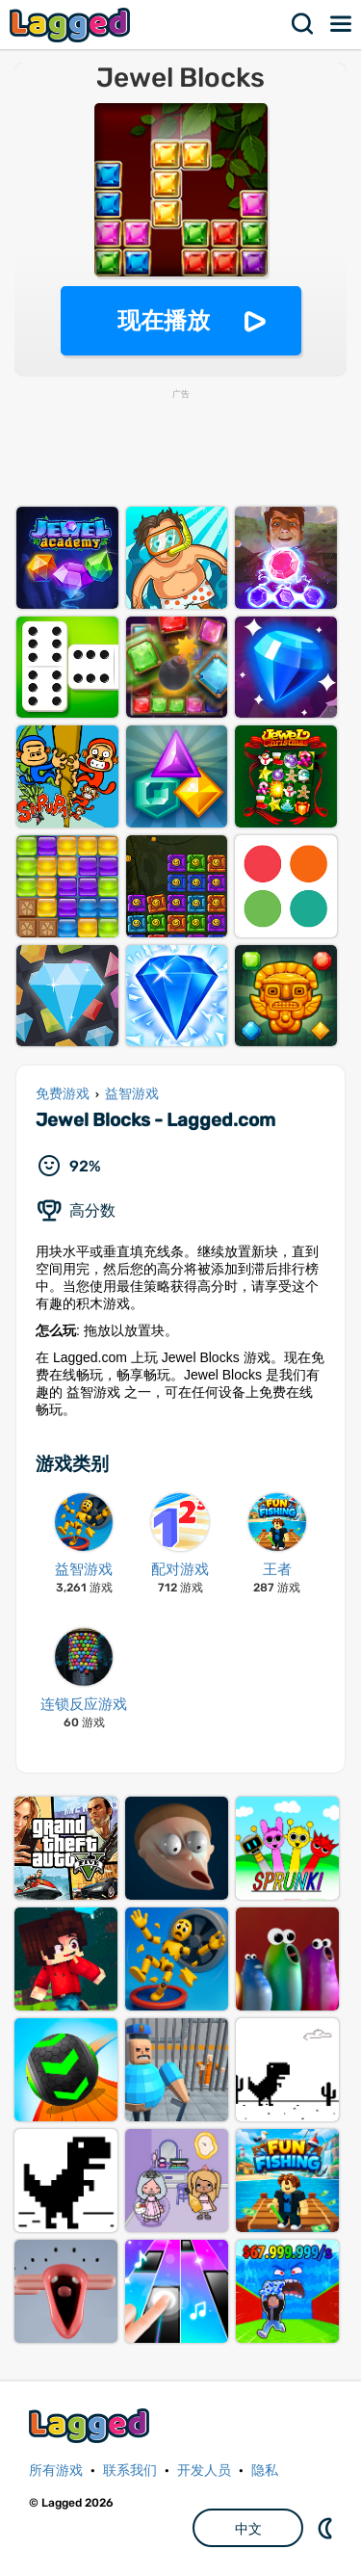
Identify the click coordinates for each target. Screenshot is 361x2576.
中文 (248, 2529)
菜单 (341, 24)
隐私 (264, 2470)
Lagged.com (91, 2425)
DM (327, 2528)
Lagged (72, 24)
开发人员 (204, 2470)
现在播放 (163, 320)
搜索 (303, 24)
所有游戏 (56, 2470)
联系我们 (130, 2470)
